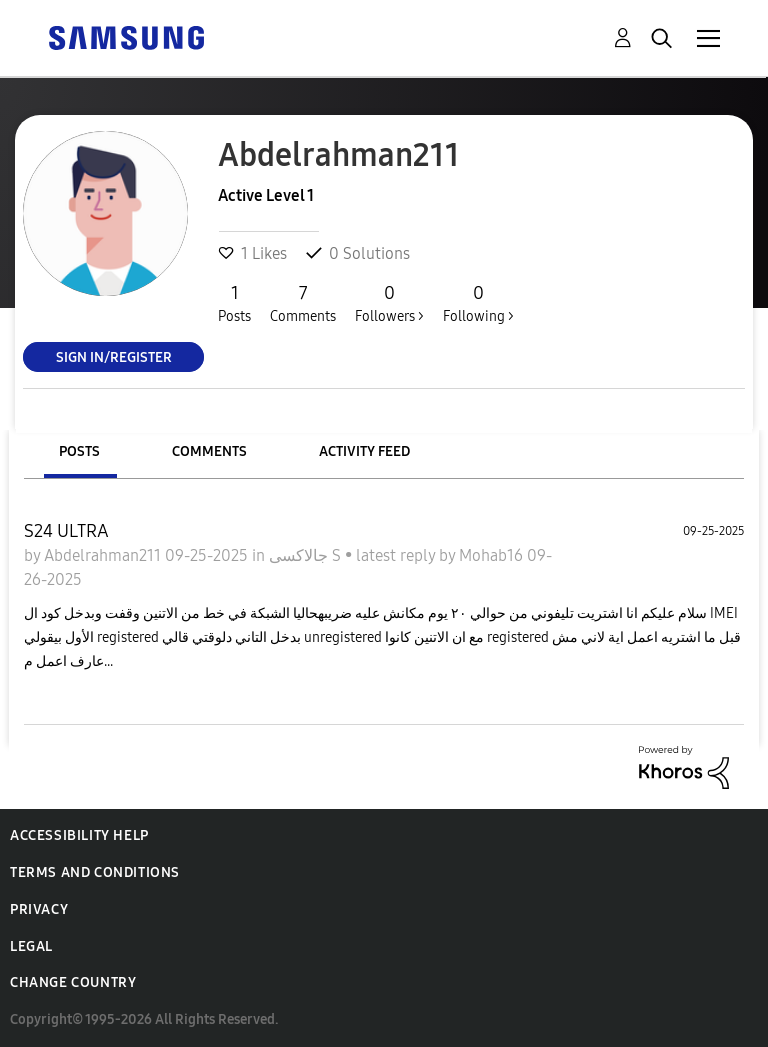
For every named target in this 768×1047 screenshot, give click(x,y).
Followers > (389, 303)
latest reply (397, 555)
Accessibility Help (79, 835)
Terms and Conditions (95, 872)
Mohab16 (493, 555)
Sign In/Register (114, 356)
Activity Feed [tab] (364, 451)
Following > (478, 303)
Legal (31, 946)
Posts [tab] (79, 451)
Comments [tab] (209, 451)
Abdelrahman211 (104, 555)
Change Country (73, 982)
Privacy (39, 909)
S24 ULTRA (66, 531)
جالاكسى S (307, 555)
